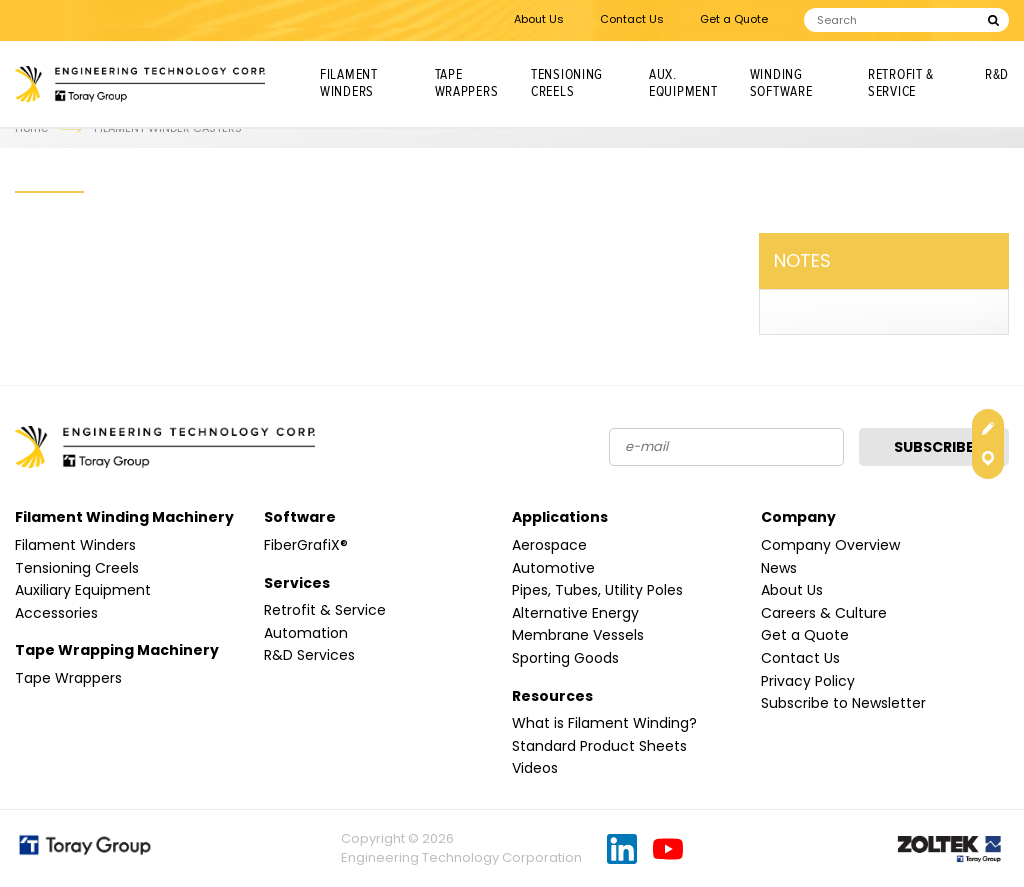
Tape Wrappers (467, 83)
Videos (535, 768)
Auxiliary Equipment (83, 590)
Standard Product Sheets (599, 746)
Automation (306, 633)
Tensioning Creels (567, 83)
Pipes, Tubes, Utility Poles (597, 590)
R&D (997, 75)
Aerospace (549, 545)
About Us (539, 19)
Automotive (553, 568)
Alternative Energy (575, 613)
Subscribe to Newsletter (843, 703)
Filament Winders (349, 83)
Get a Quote (734, 19)
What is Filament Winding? (604, 723)
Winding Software (781, 83)
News (779, 568)
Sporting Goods (565, 658)
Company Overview (830, 545)
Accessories (56, 613)
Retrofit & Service (901, 83)
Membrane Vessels (578, 635)
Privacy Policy (808, 681)
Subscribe (934, 447)
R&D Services (309, 655)
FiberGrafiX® (306, 545)
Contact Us (632, 19)
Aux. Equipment (683, 83)
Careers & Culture (824, 613)
